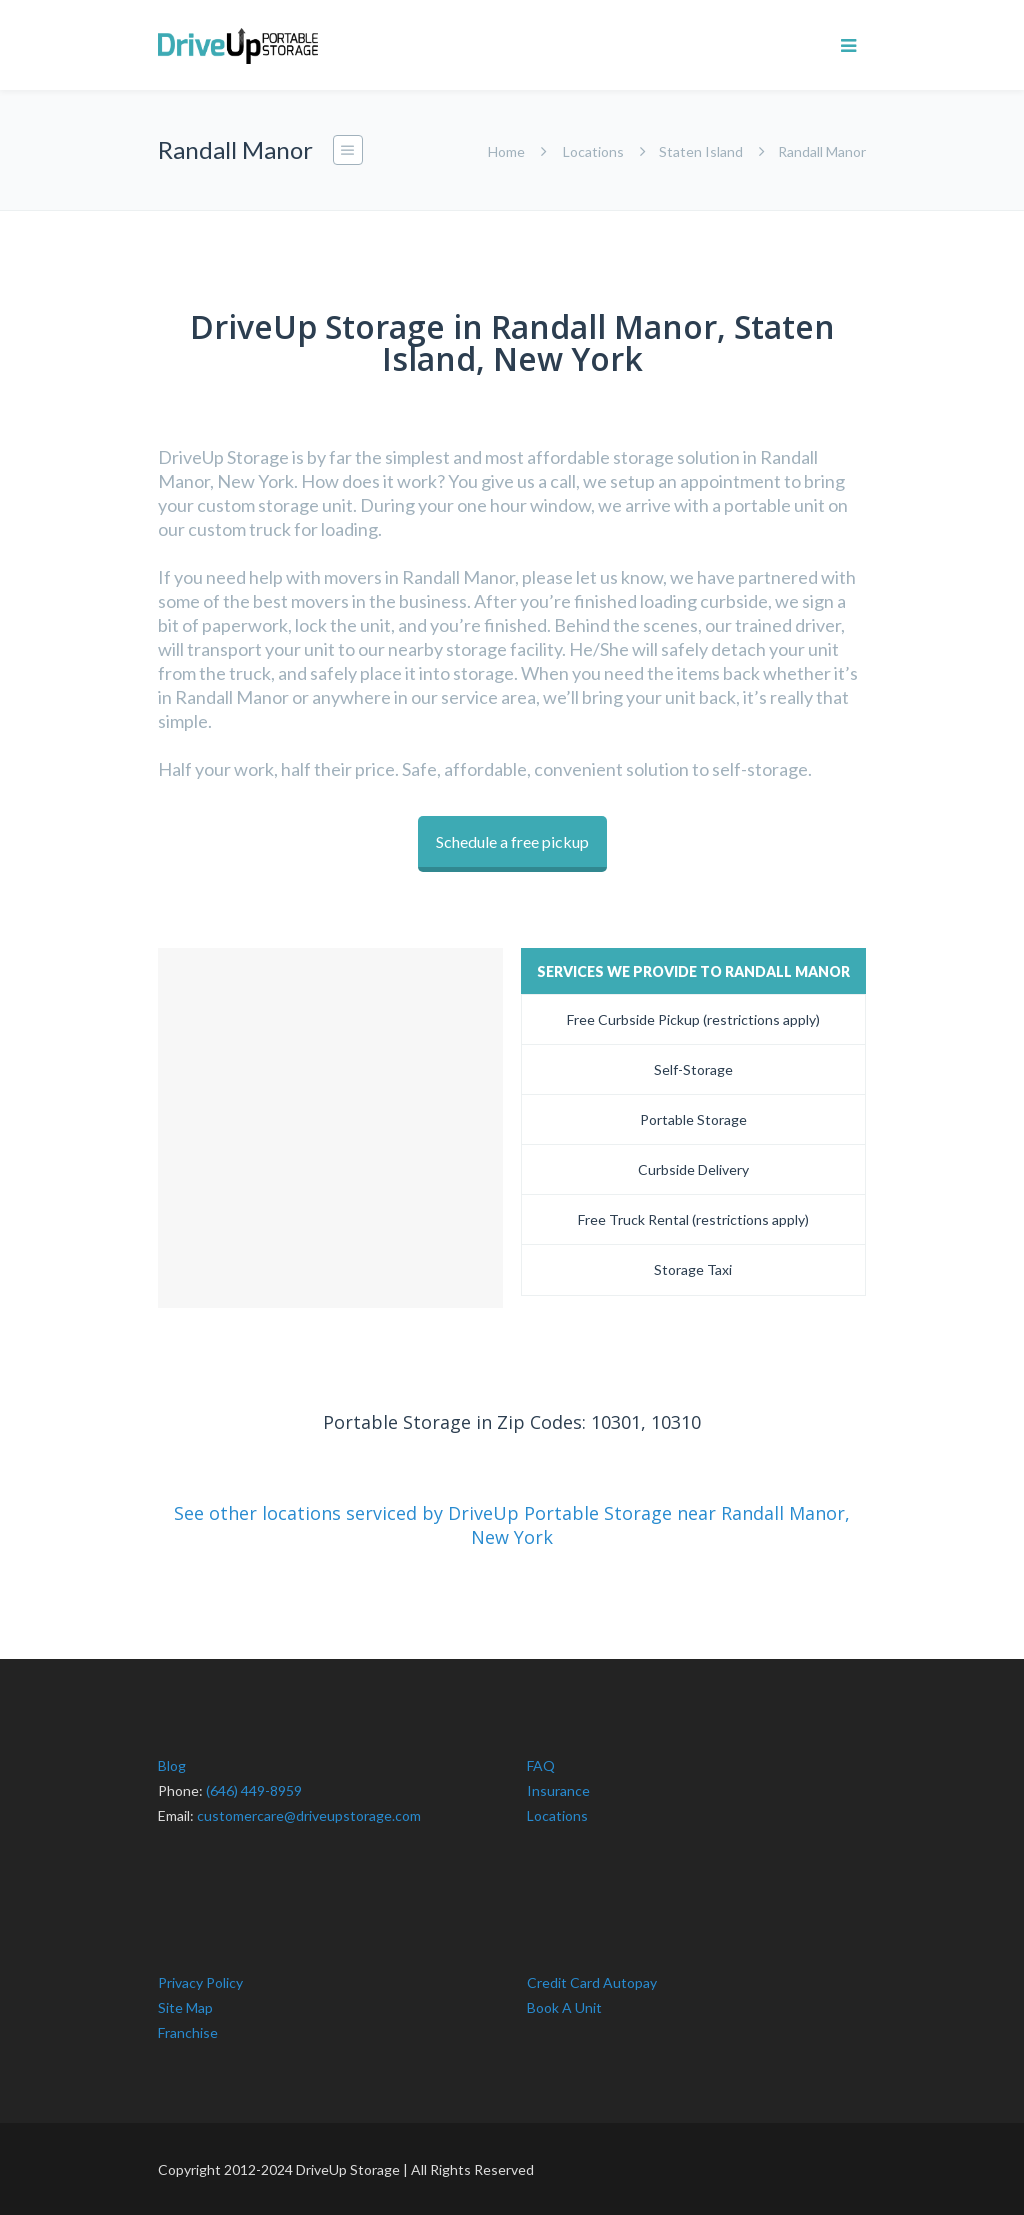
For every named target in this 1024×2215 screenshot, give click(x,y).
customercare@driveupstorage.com (309, 1814)
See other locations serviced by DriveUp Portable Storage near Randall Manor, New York (512, 1524)
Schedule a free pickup (512, 841)
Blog (172, 1764)
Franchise (188, 2031)
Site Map (185, 2006)
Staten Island (701, 151)
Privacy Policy (200, 1981)
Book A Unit (564, 2006)
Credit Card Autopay (592, 1981)
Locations (593, 151)
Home (506, 151)
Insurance (558, 1789)
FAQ (541, 1764)
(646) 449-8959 (254, 1789)
